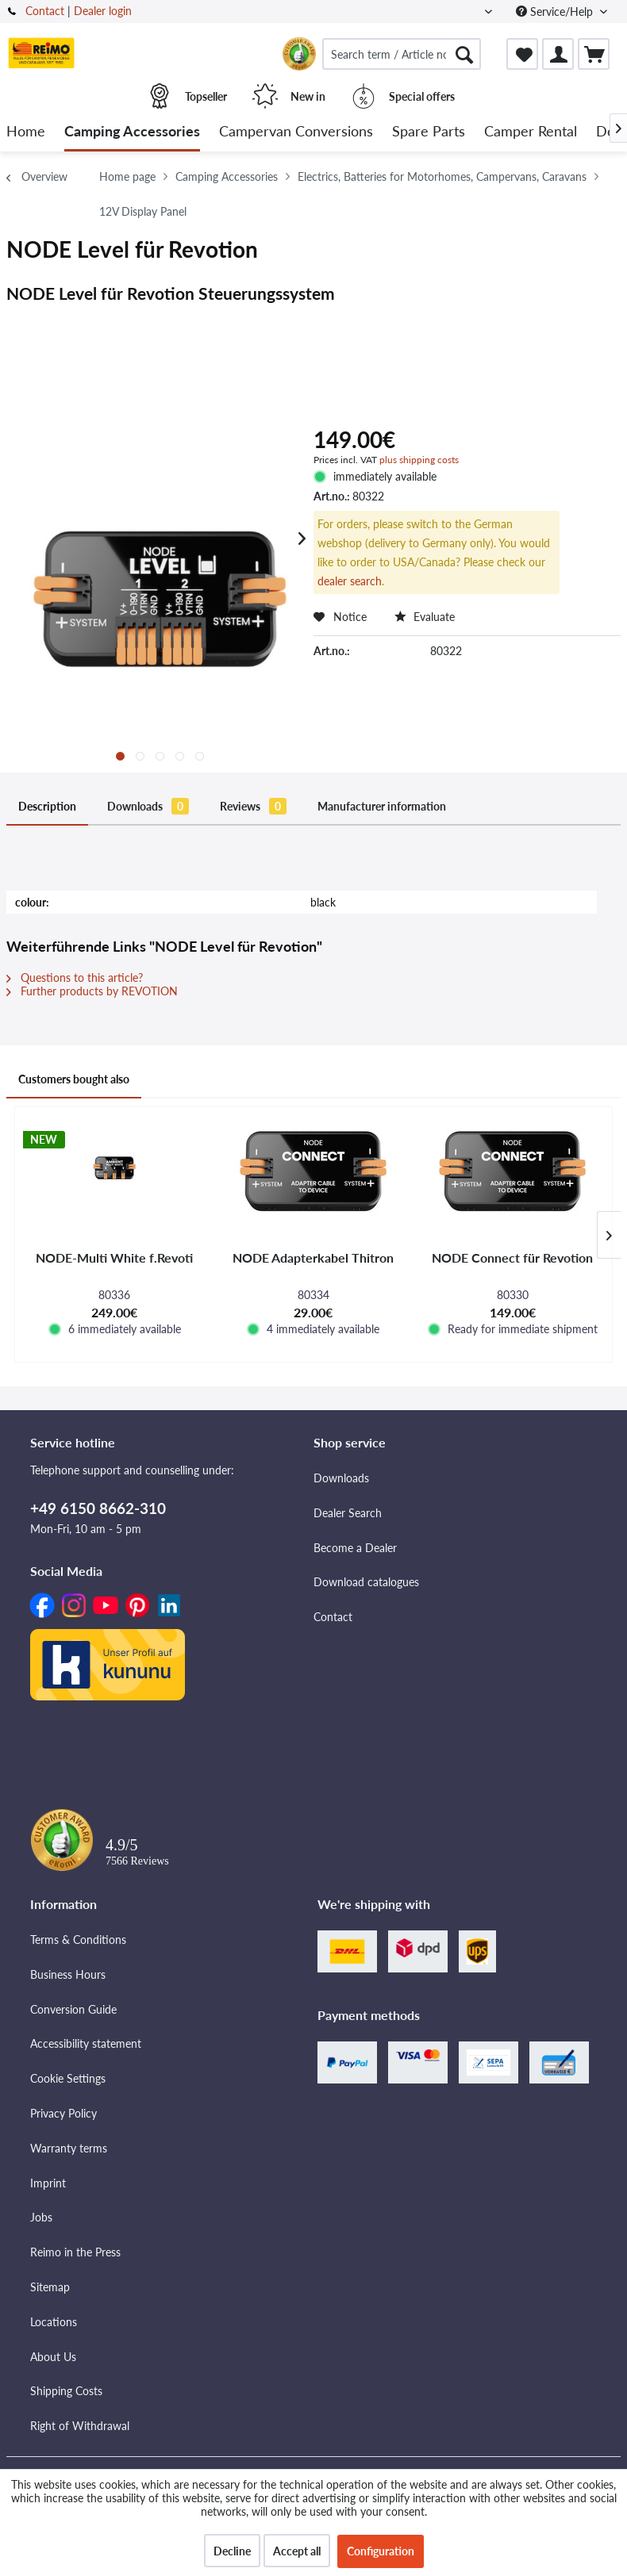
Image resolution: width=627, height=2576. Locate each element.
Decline (232, 2551)
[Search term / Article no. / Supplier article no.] (401, 54)
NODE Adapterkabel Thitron (313, 1257)
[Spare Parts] (428, 132)
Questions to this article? (74, 977)
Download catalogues (366, 1582)
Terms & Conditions (78, 1939)
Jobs (41, 2217)
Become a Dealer (355, 1547)
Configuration (380, 2551)
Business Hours (68, 1974)
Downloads (148, 806)
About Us (53, 2356)
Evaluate (424, 616)
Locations (53, 2322)
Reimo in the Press (75, 2252)
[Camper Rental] (530, 132)
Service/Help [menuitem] (556, 11)
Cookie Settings (68, 2078)
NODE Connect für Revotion (512, 1257)
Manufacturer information (381, 806)
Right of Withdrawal (79, 2425)
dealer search (349, 581)
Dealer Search (348, 1513)
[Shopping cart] (594, 54)
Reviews (253, 806)
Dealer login (103, 10)
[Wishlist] (522, 54)
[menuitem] (401, 54)
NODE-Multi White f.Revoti (114, 1257)
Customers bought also (73, 1079)
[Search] (464, 54)
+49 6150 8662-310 (98, 1508)
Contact (44, 10)
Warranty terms (68, 2148)
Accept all (297, 2551)
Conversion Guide (73, 2009)
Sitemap (50, 2287)
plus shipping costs (419, 460)
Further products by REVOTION (92, 991)
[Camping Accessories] (132, 132)
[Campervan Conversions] (296, 132)
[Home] (25, 132)
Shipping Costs (66, 2391)
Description (47, 806)
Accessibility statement (85, 2043)
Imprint (48, 2183)
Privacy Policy (63, 2113)
